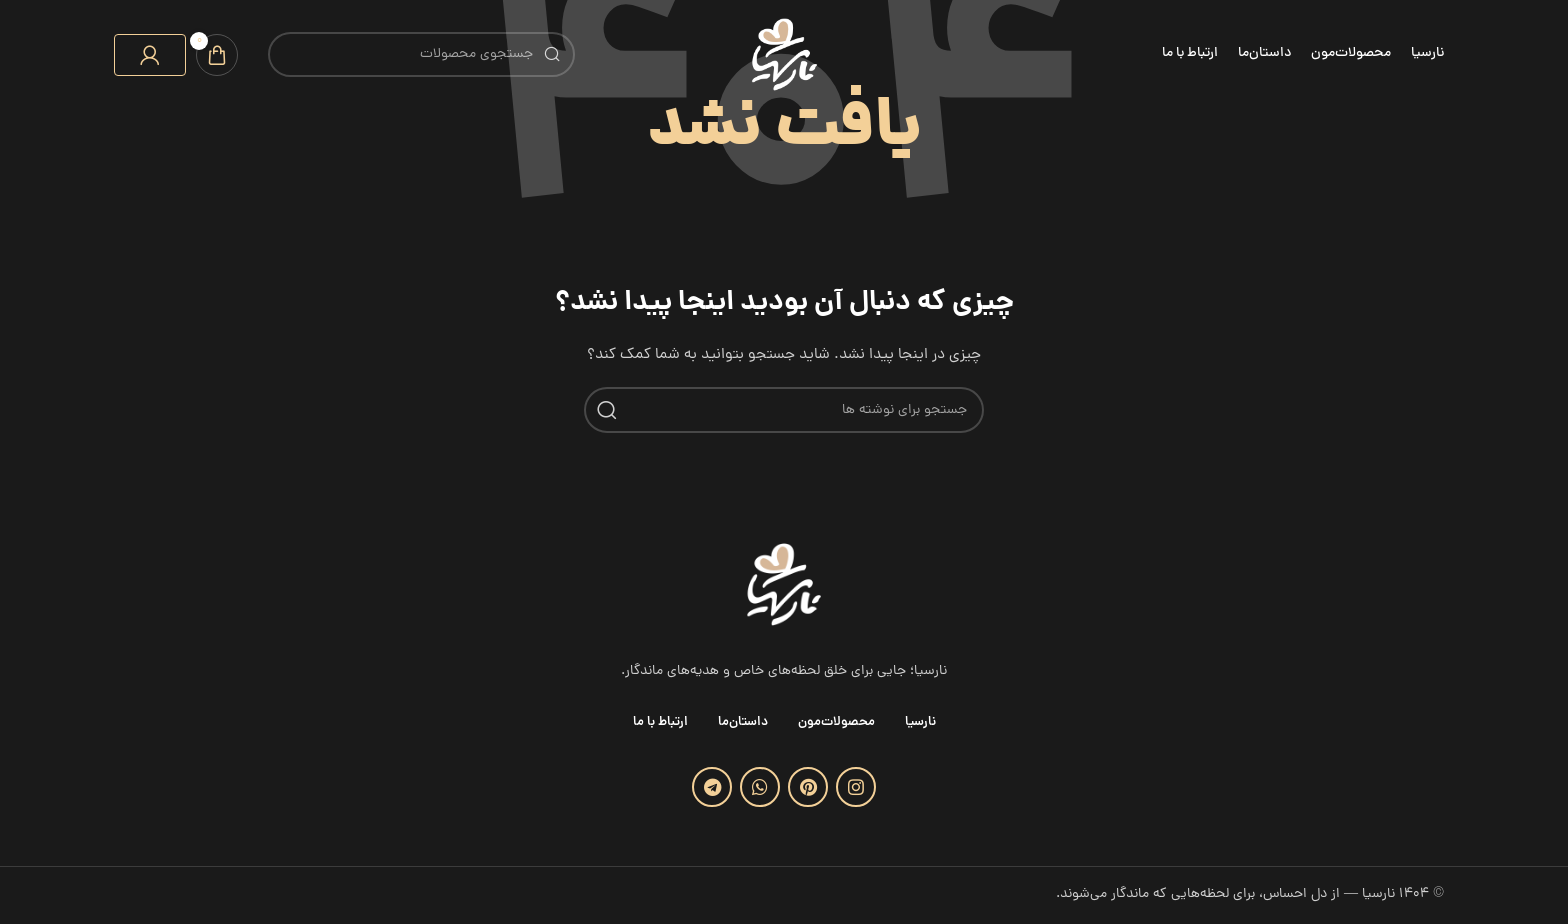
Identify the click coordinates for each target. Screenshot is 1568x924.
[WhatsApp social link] (760, 787)
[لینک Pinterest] (808, 787)
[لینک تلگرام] (712, 787)
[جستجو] (421, 54)
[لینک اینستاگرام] (856, 787)
